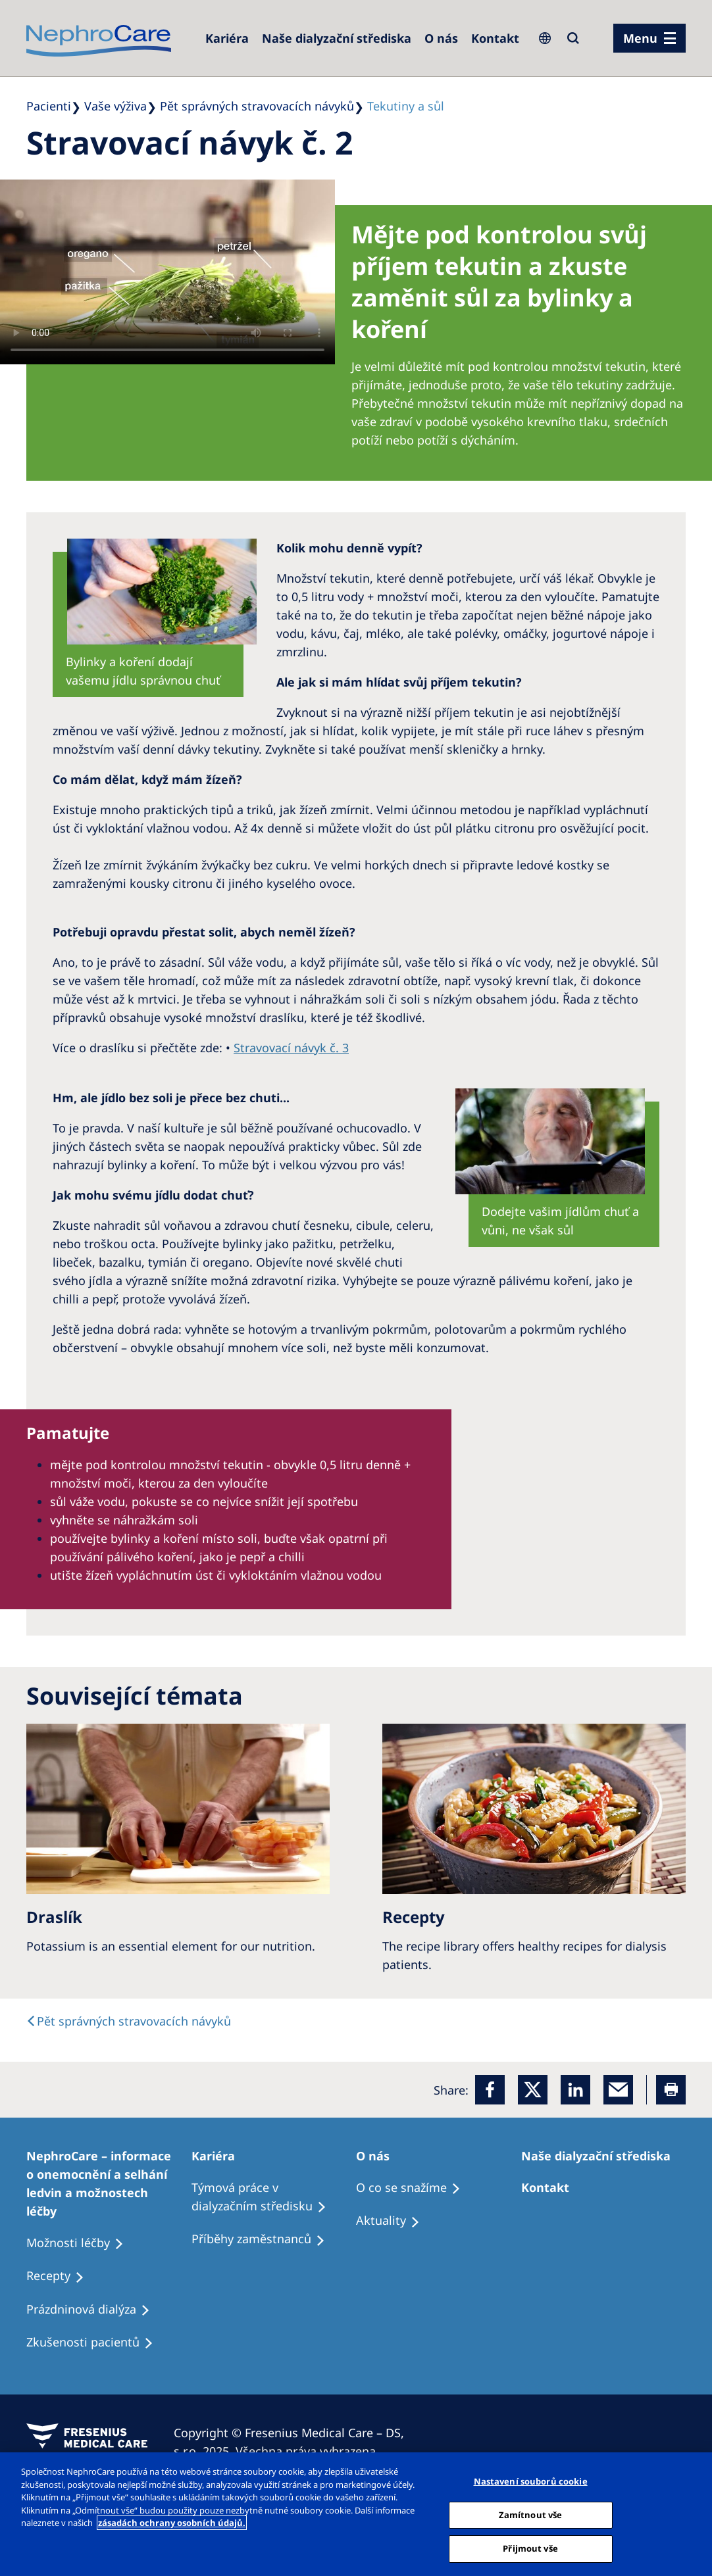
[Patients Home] (219, 2156)
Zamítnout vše (531, 2515)
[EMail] (618, 2089)
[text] (128, 2021)
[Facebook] (490, 2089)
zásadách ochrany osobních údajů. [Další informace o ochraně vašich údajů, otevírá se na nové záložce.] (171, 2523)
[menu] (649, 38)
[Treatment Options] (108, 2183)
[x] (532, 2089)
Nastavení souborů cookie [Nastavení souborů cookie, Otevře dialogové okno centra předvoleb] (531, 2481)
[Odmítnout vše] (690, 2512)
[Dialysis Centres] (227, 38)
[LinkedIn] (575, 2089)
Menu (640, 38)
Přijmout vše (530, 2548)
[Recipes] (264, 2239)
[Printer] (671, 2089)
